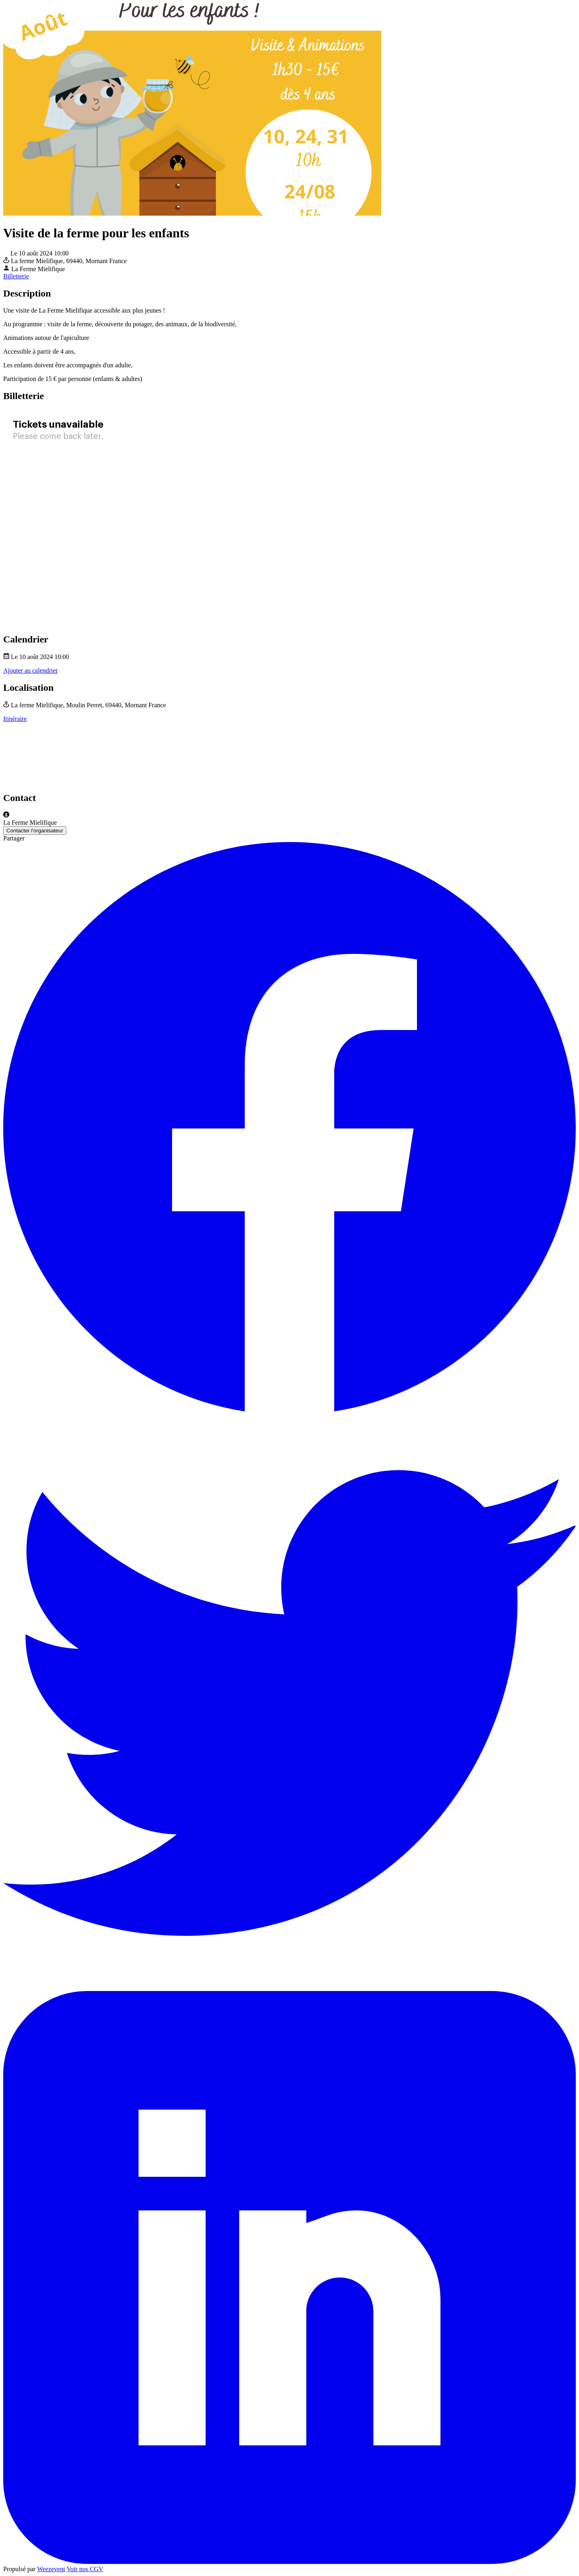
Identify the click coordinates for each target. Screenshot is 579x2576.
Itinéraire (15, 718)
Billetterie (16, 276)
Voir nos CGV (85, 2569)
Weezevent (51, 2569)
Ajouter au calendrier (30, 670)
